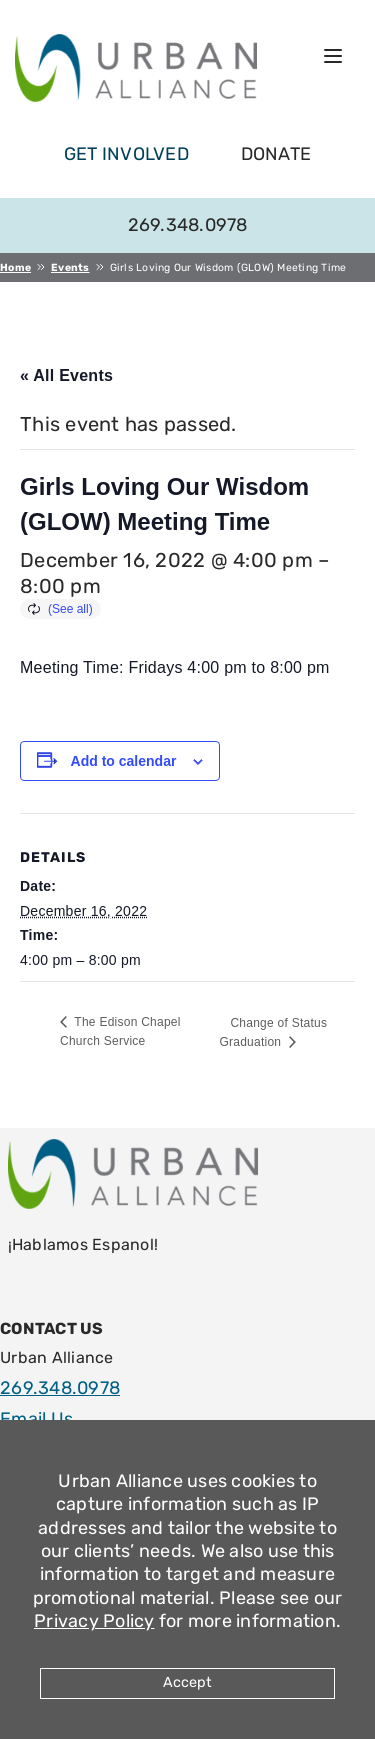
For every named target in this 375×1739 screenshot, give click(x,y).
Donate (276, 154)
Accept (187, 1682)
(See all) (70, 609)
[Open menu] (333, 56)
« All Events (66, 375)
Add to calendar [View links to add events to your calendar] (124, 761)
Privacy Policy (94, 1621)
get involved (126, 154)
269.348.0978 (188, 225)
